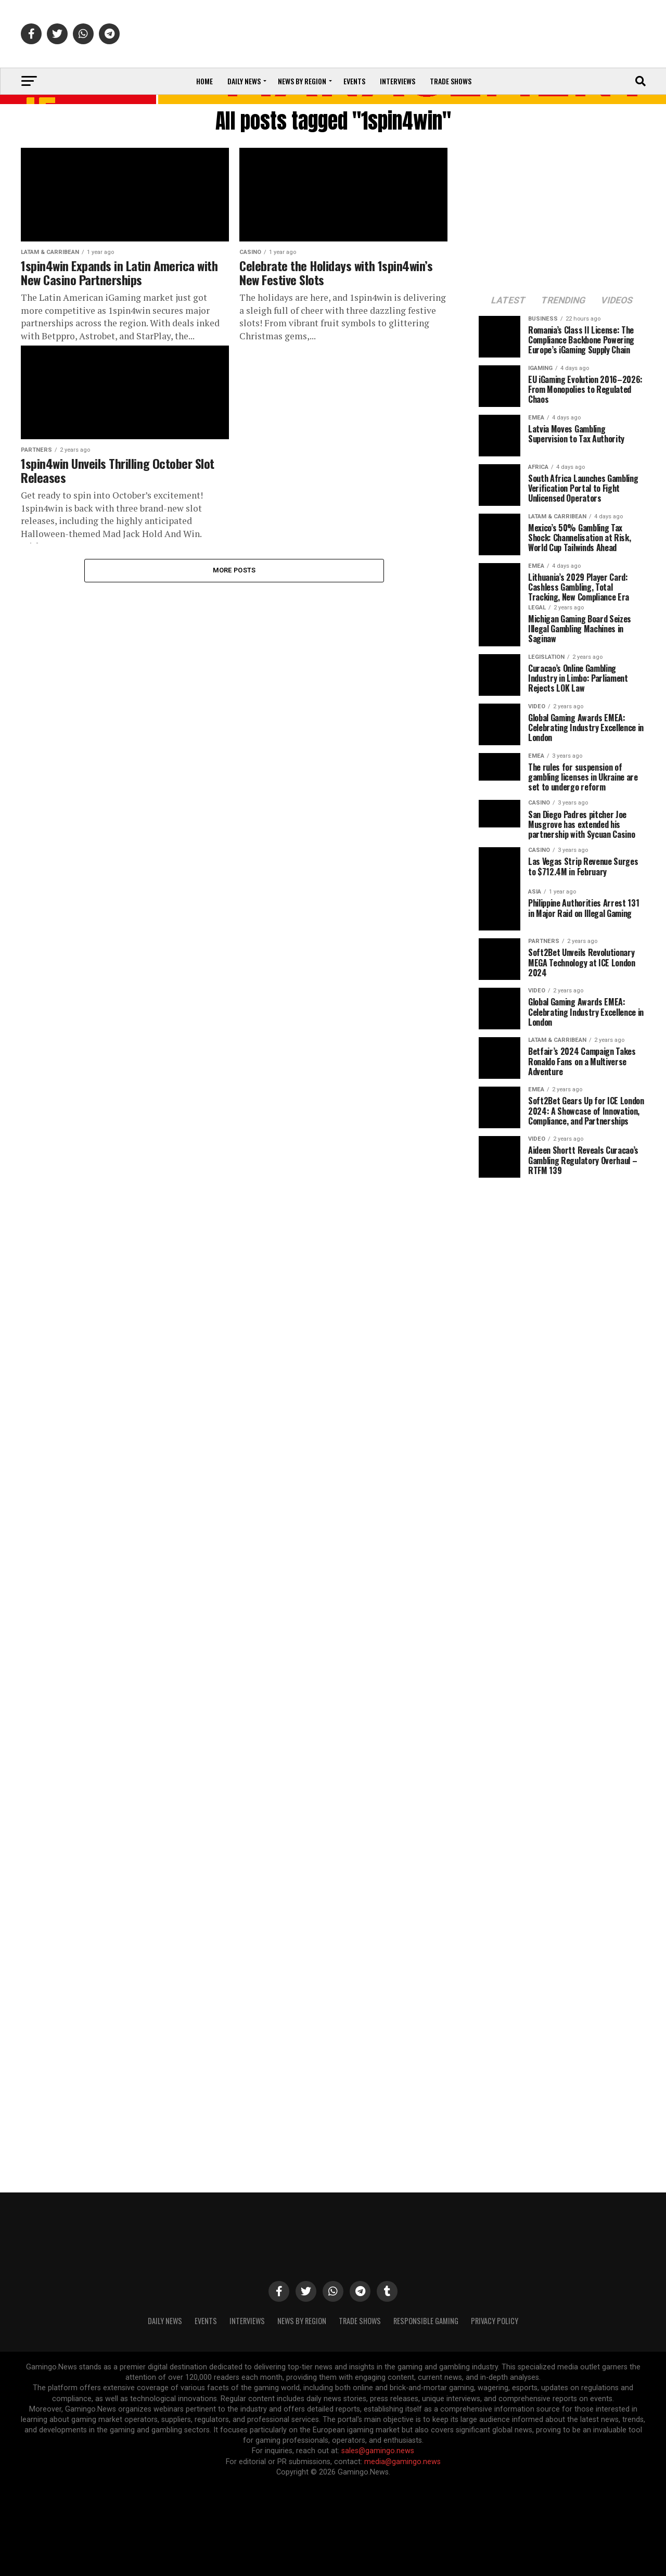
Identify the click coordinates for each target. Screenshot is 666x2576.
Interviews (397, 80)
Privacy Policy (494, 2320)
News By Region (301, 2320)
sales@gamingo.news (377, 2450)
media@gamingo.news (402, 2461)
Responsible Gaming (425, 2320)
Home (204, 80)
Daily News (244, 80)
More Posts (234, 570)
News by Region (302, 80)
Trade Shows (450, 80)
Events (354, 80)
